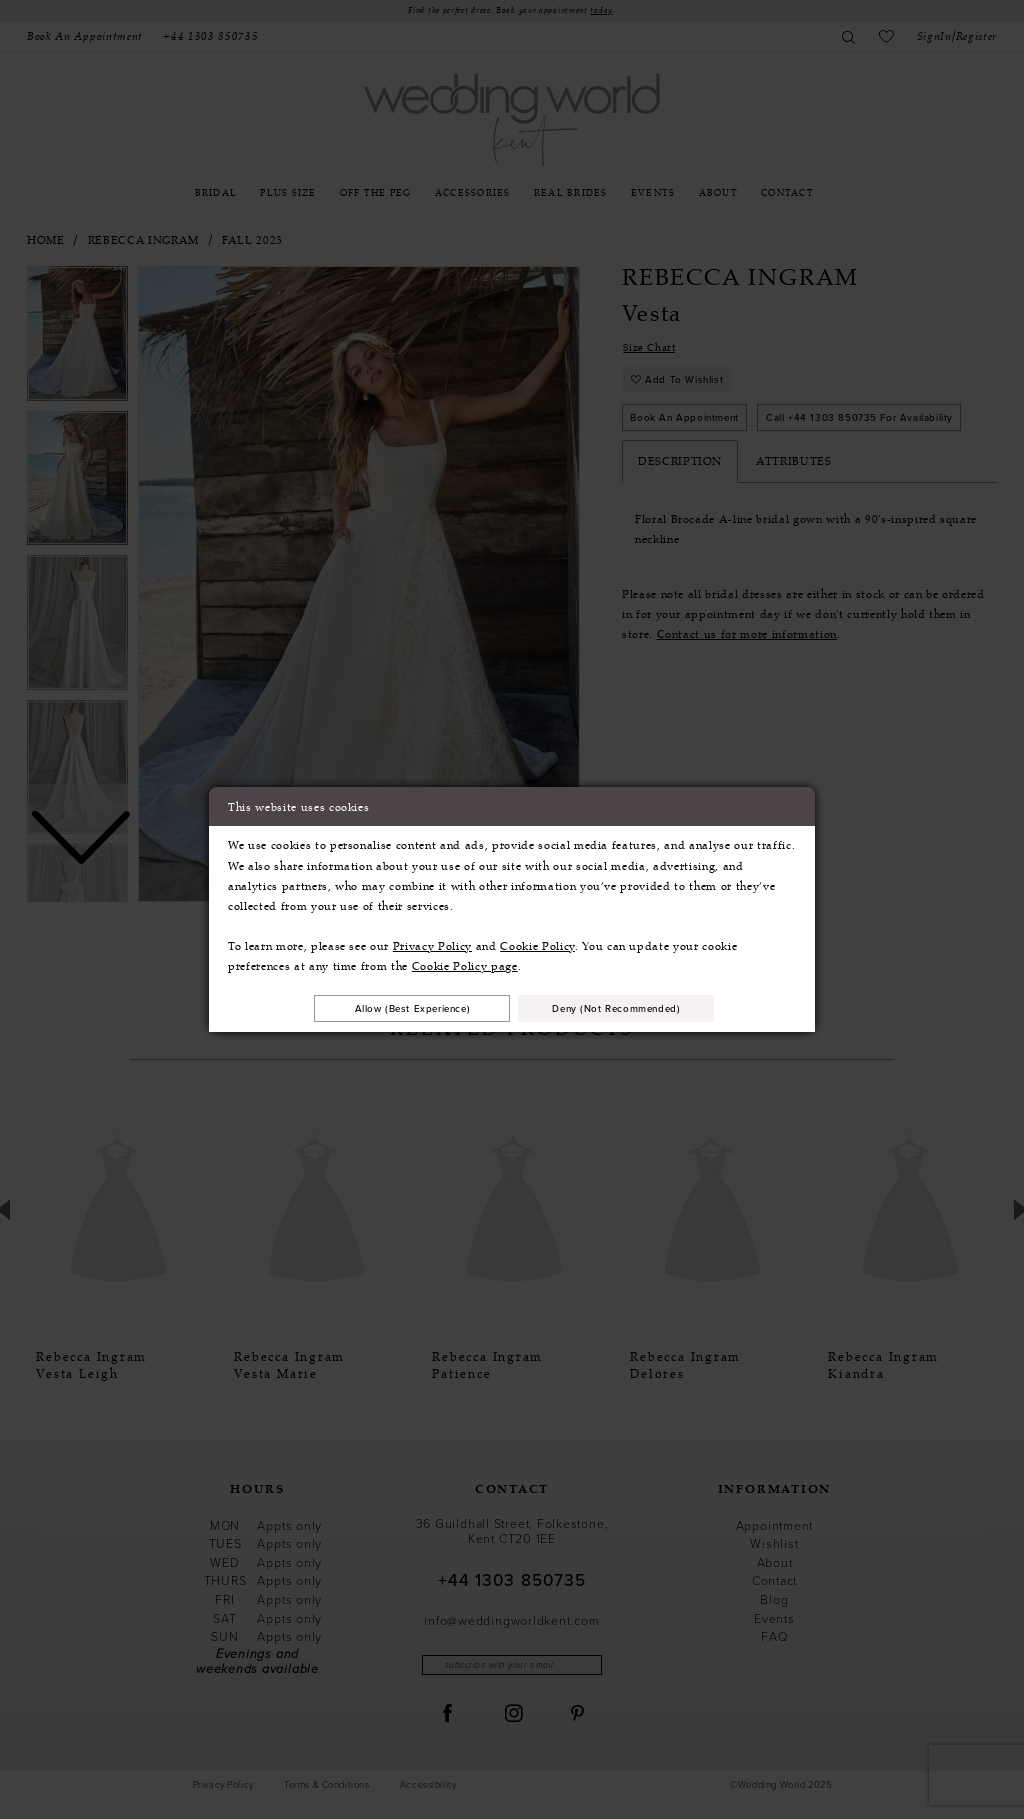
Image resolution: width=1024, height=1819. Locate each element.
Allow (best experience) (401, 1008)
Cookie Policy (537, 945)
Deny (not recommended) (628, 1008)
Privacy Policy (432, 945)
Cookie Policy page (465, 965)
